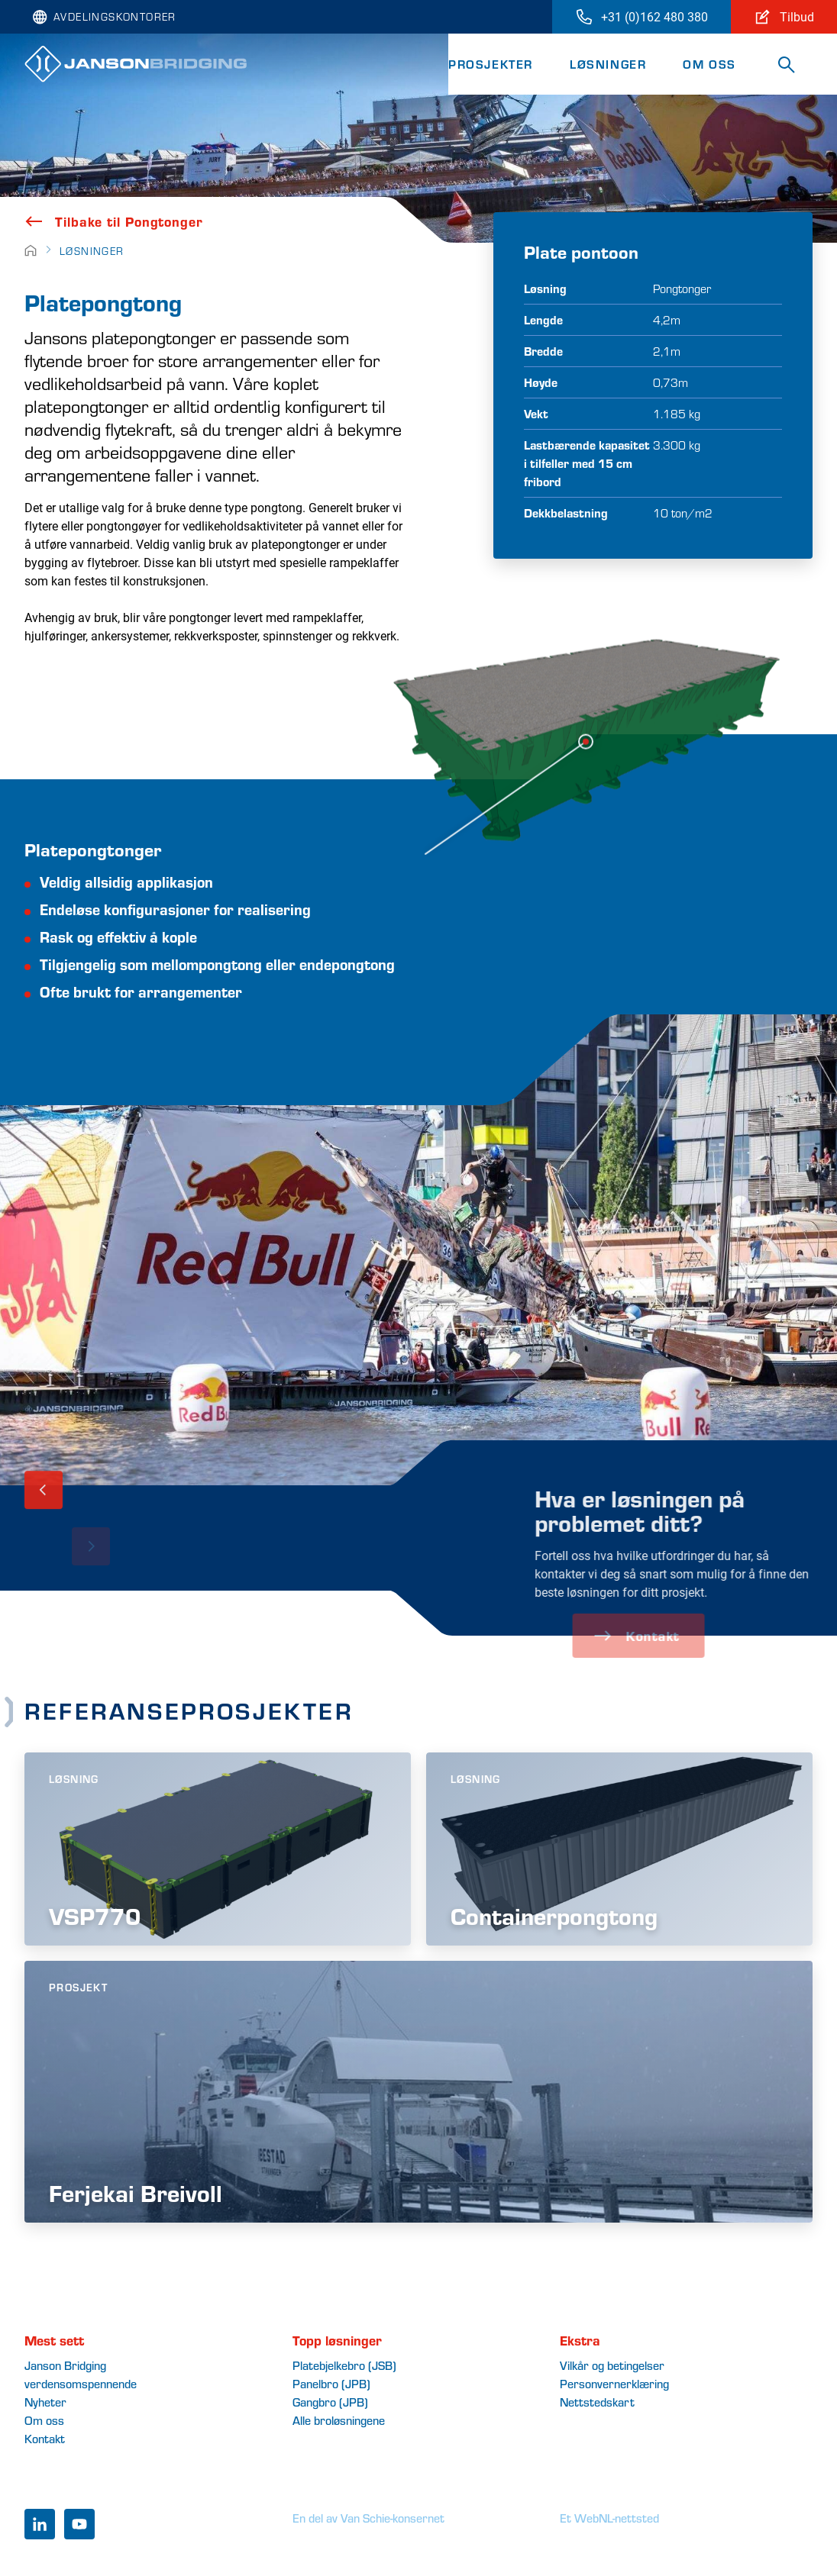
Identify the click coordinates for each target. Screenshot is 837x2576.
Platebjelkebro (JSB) (344, 2365)
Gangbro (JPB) (330, 2402)
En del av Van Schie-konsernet (368, 2518)
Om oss (709, 64)
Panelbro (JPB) (331, 2383)
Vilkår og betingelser (612, 2365)
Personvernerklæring (614, 2383)
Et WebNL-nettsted (609, 2518)
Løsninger (608, 64)
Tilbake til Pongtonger (113, 221)
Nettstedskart (597, 2402)
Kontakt (44, 2438)
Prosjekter (490, 64)
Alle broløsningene (338, 2420)
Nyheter (45, 2402)
